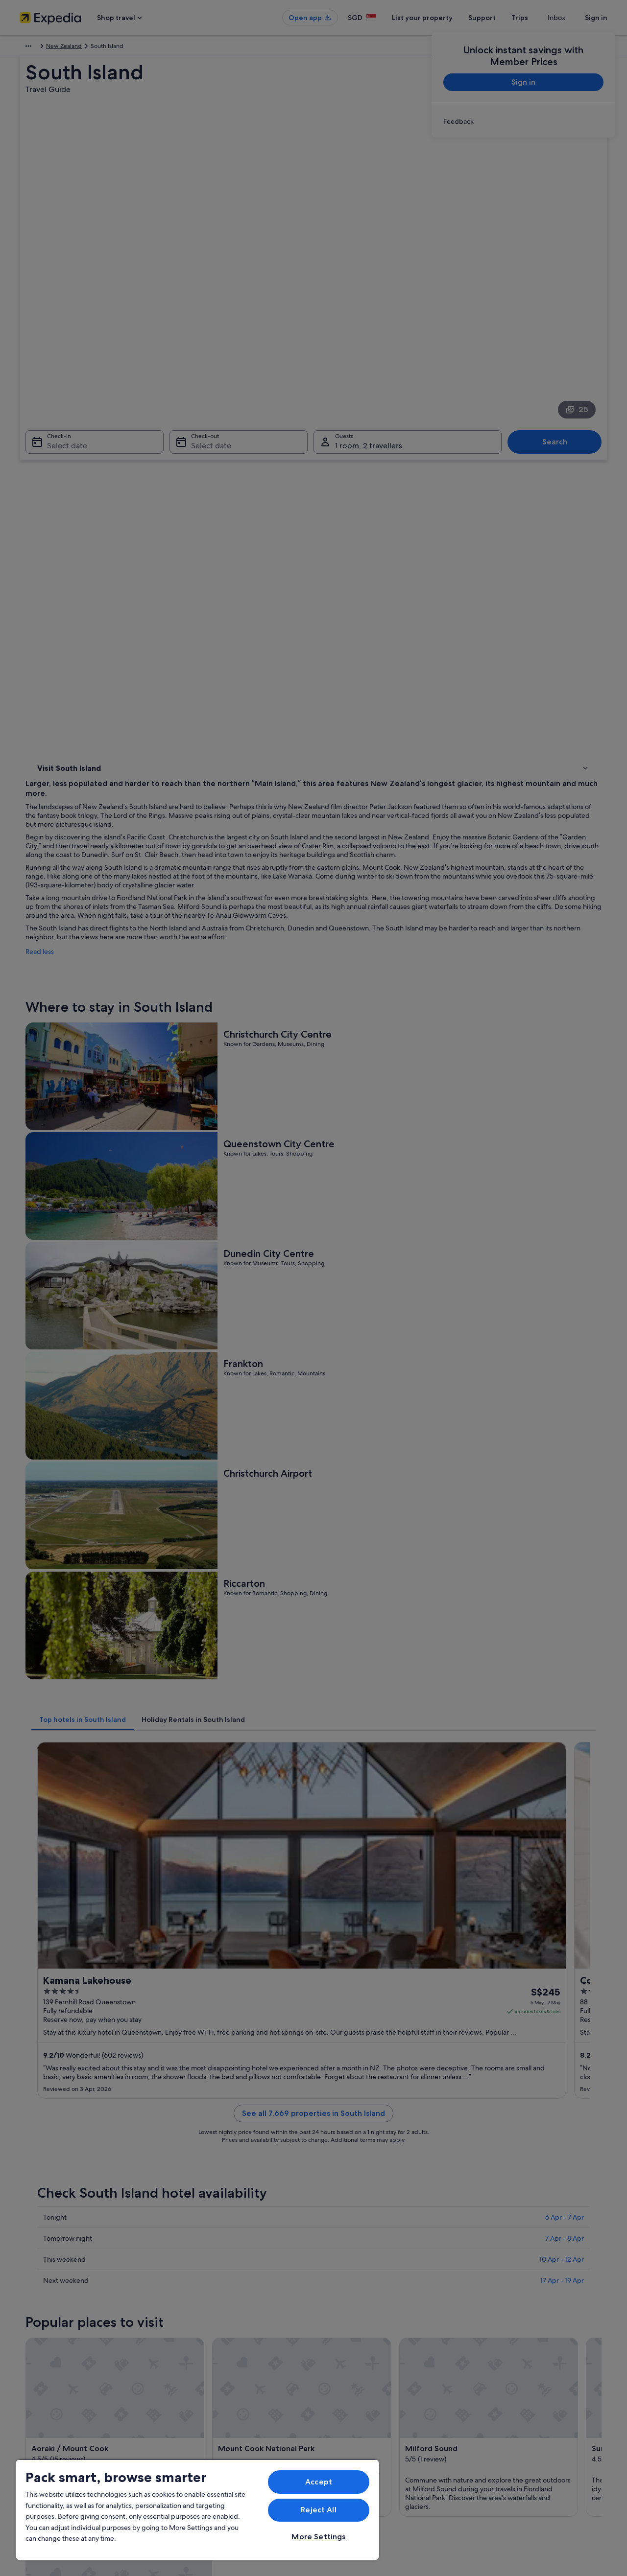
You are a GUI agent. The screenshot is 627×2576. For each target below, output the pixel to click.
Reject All (319, 2509)
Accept (318, 2481)
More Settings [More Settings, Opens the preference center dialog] (318, 2536)
